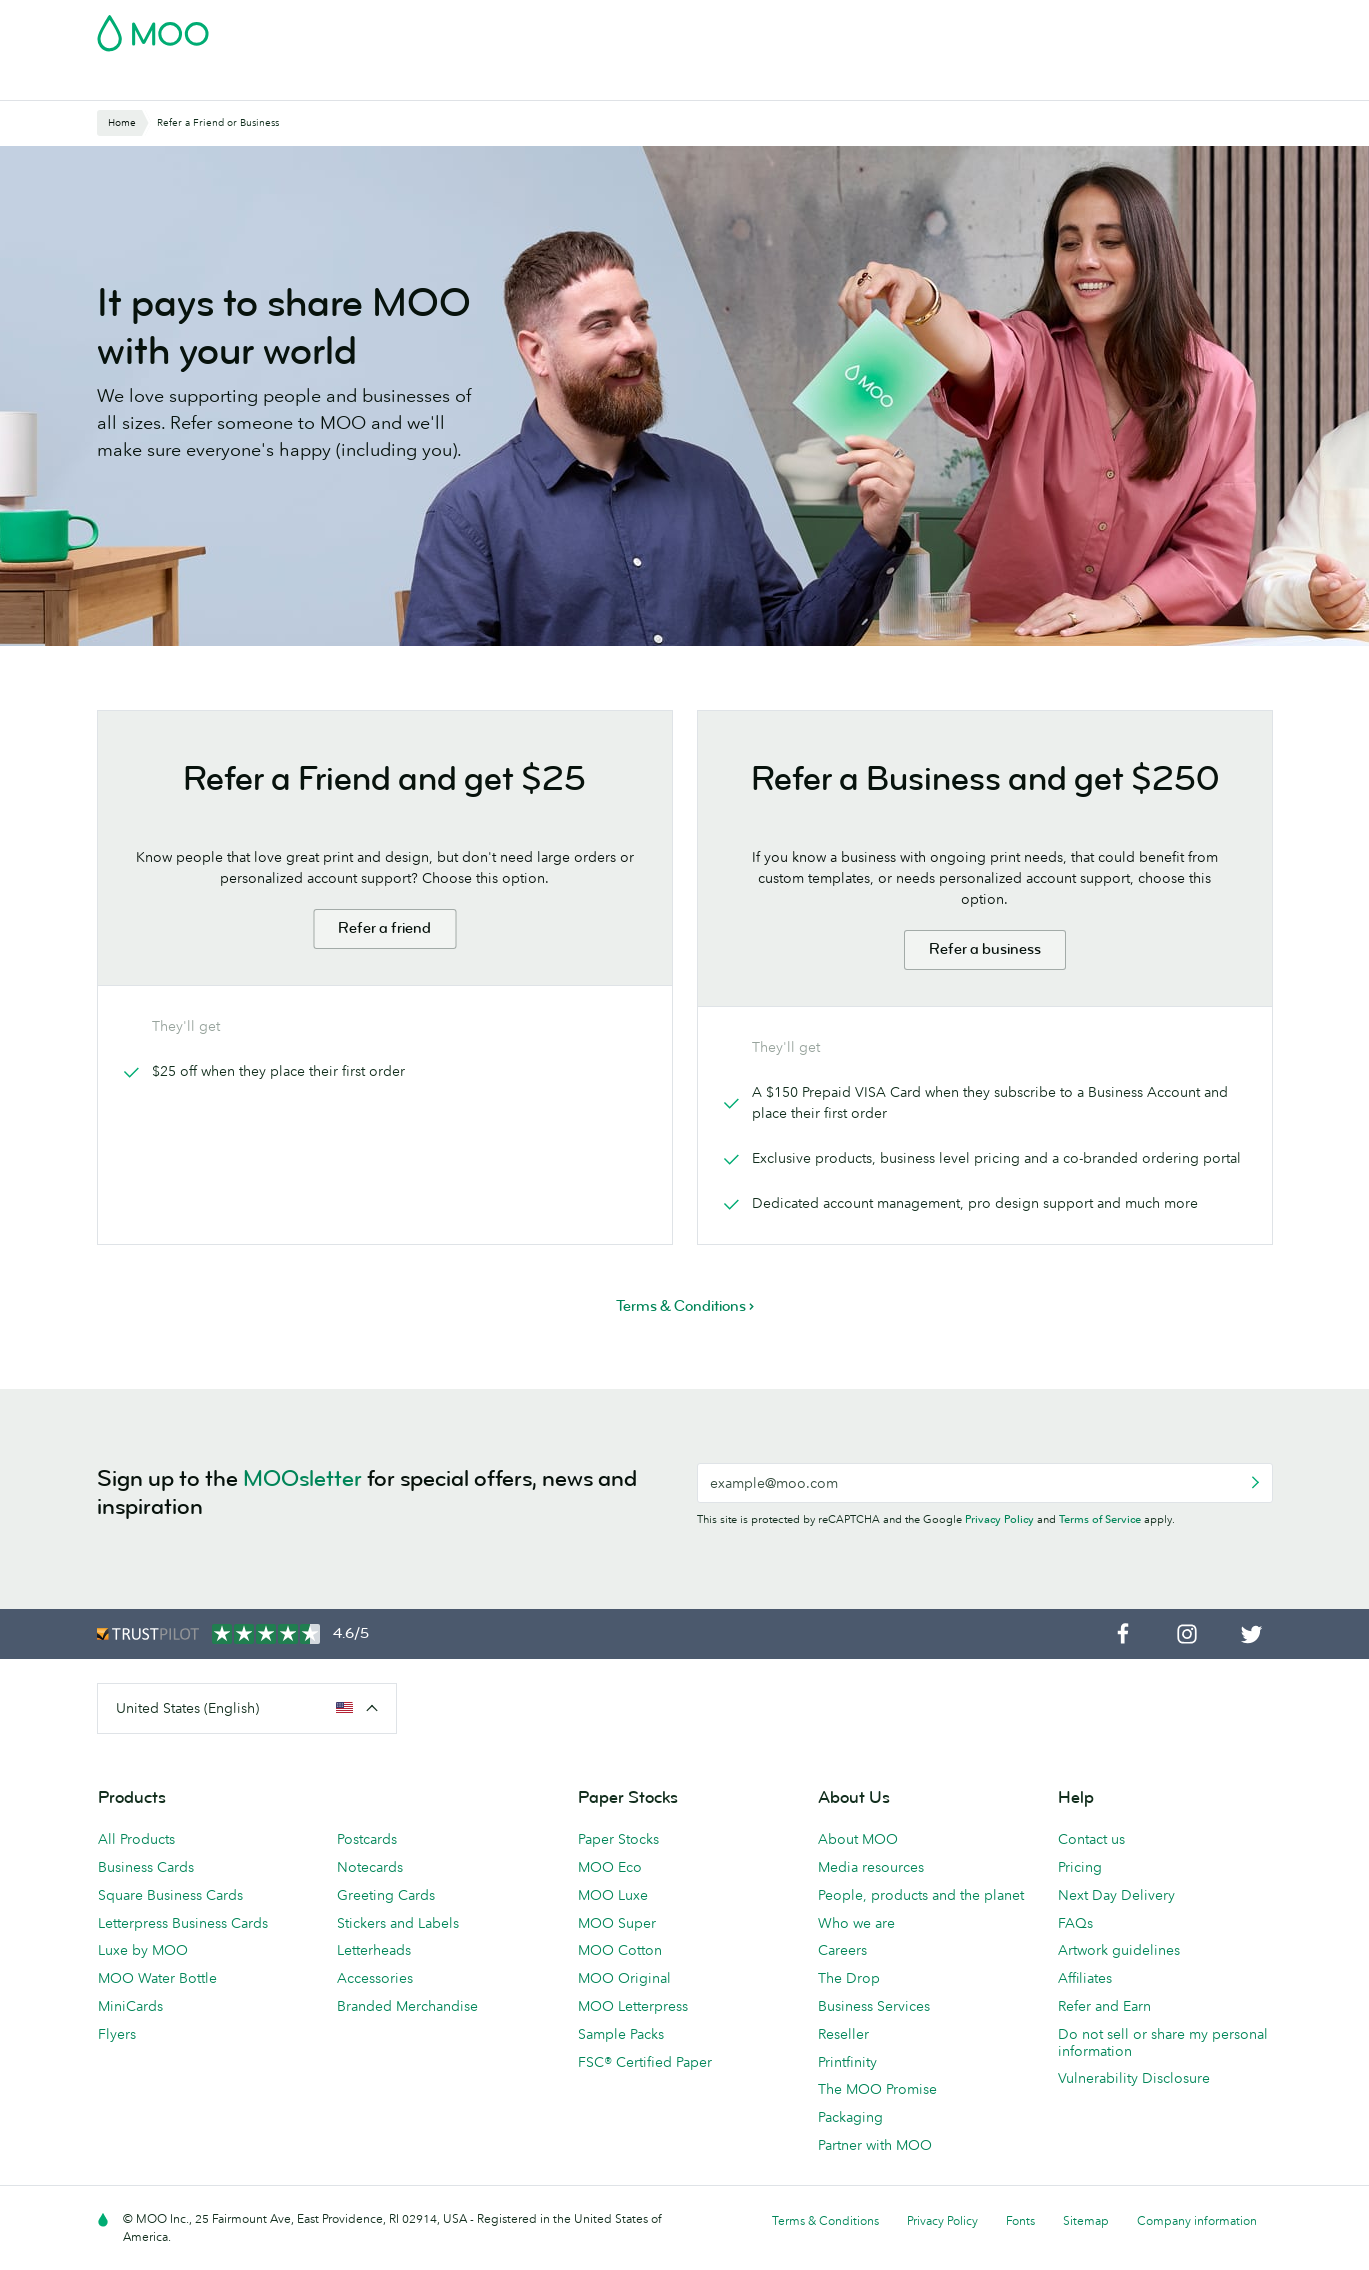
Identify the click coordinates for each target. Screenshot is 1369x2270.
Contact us (1091, 1839)
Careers (842, 1950)
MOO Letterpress (633, 2006)
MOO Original (624, 1978)
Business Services (915, 82)
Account (960, 27)
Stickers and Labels (398, 1923)
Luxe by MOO (143, 1950)
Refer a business (985, 949)
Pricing (1080, 1867)
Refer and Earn (1104, 2006)
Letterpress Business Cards (183, 1923)
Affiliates (1085, 1978)
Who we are (856, 1923)
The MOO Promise (877, 2089)
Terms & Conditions (825, 2220)
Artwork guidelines (1119, 1950)
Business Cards (149, 82)
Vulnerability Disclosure (1134, 2078)
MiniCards (130, 2006)
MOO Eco (610, 1867)
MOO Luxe (613, 1895)
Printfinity (847, 2062)
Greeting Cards (386, 1895)
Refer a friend (384, 928)
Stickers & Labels (367, 82)
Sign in (1028, 27)
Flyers (117, 2034)
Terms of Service (1100, 1519)
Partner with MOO (875, 2145)
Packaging (850, 2117)
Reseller (843, 2034)
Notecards (370, 1867)
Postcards (255, 82)
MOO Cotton (620, 1950)
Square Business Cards (170, 1895)
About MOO (858, 1839)
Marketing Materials (512, 82)
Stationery (633, 82)
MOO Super (617, 1923)
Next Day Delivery (1116, 1895)
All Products (136, 1839)
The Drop (849, 1978)
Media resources (871, 1867)
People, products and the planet (921, 1895)
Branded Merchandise (407, 2006)
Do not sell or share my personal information (1163, 2042)
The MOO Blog (1044, 82)
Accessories (375, 1978)
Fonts (1020, 2220)
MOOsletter (302, 1478)
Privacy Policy (999, 1519)
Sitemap (1086, 2220)
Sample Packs (621, 2034)
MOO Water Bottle (157, 1978)
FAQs (1075, 1923)
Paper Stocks (618, 1839)
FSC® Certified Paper (645, 2062)
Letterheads (374, 1950)
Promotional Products (762, 82)
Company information (1197, 2220)
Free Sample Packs (854, 27)
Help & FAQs (1157, 82)
